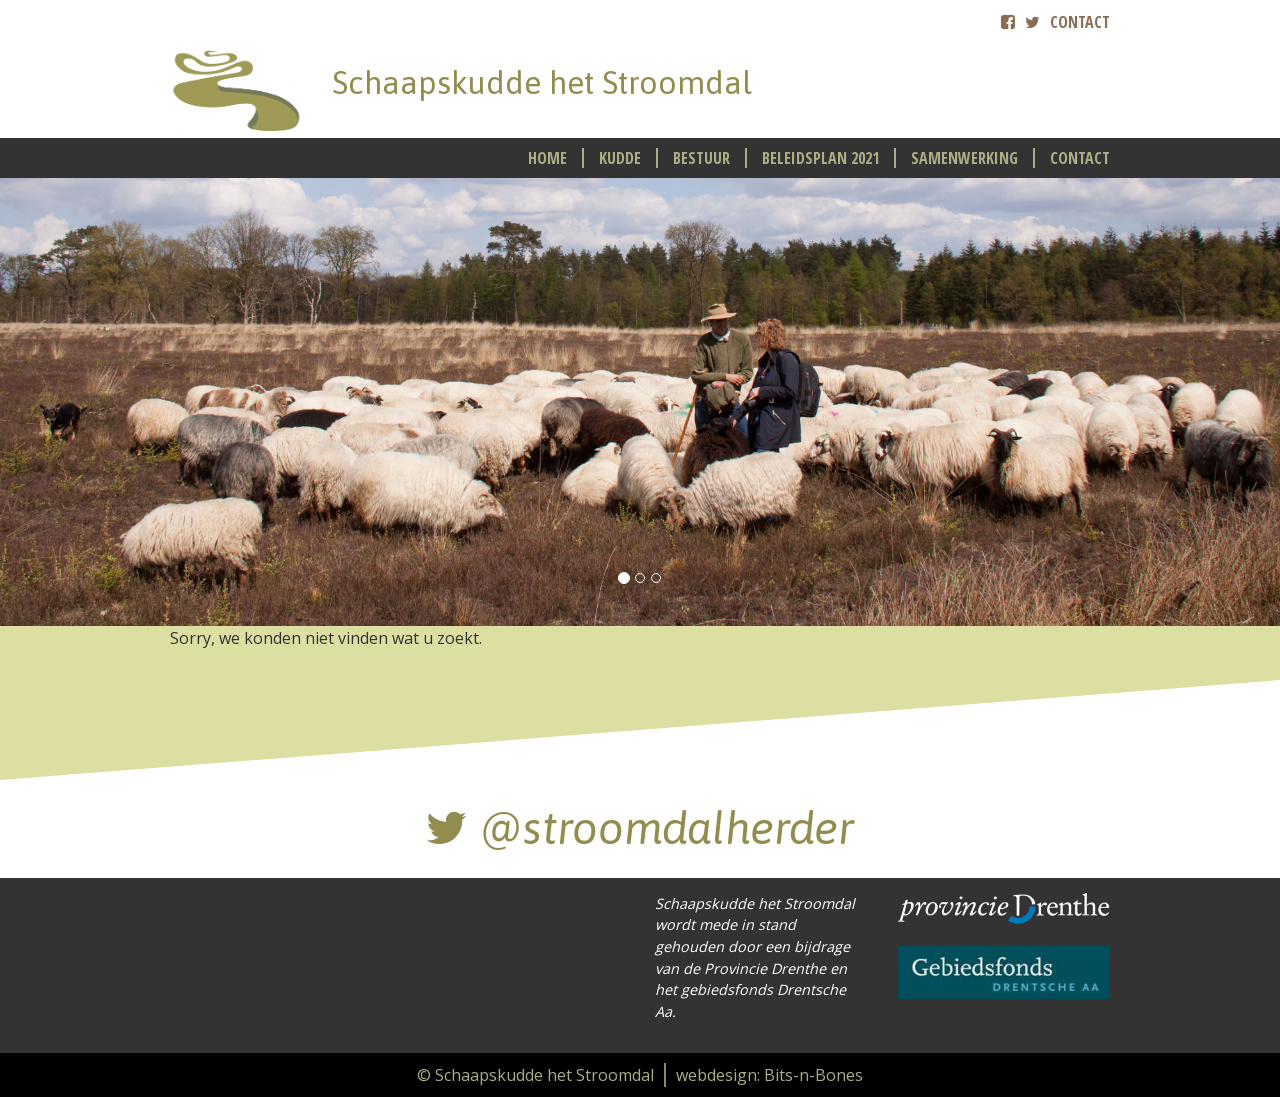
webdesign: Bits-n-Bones (769, 1075)
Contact (1080, 22)
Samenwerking (964, 158)
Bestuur (701, 158)
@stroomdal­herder (640, 828)
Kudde (620, 158)
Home (547, 158)
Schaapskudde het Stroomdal (542, 82)
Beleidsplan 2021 (820, 158)
